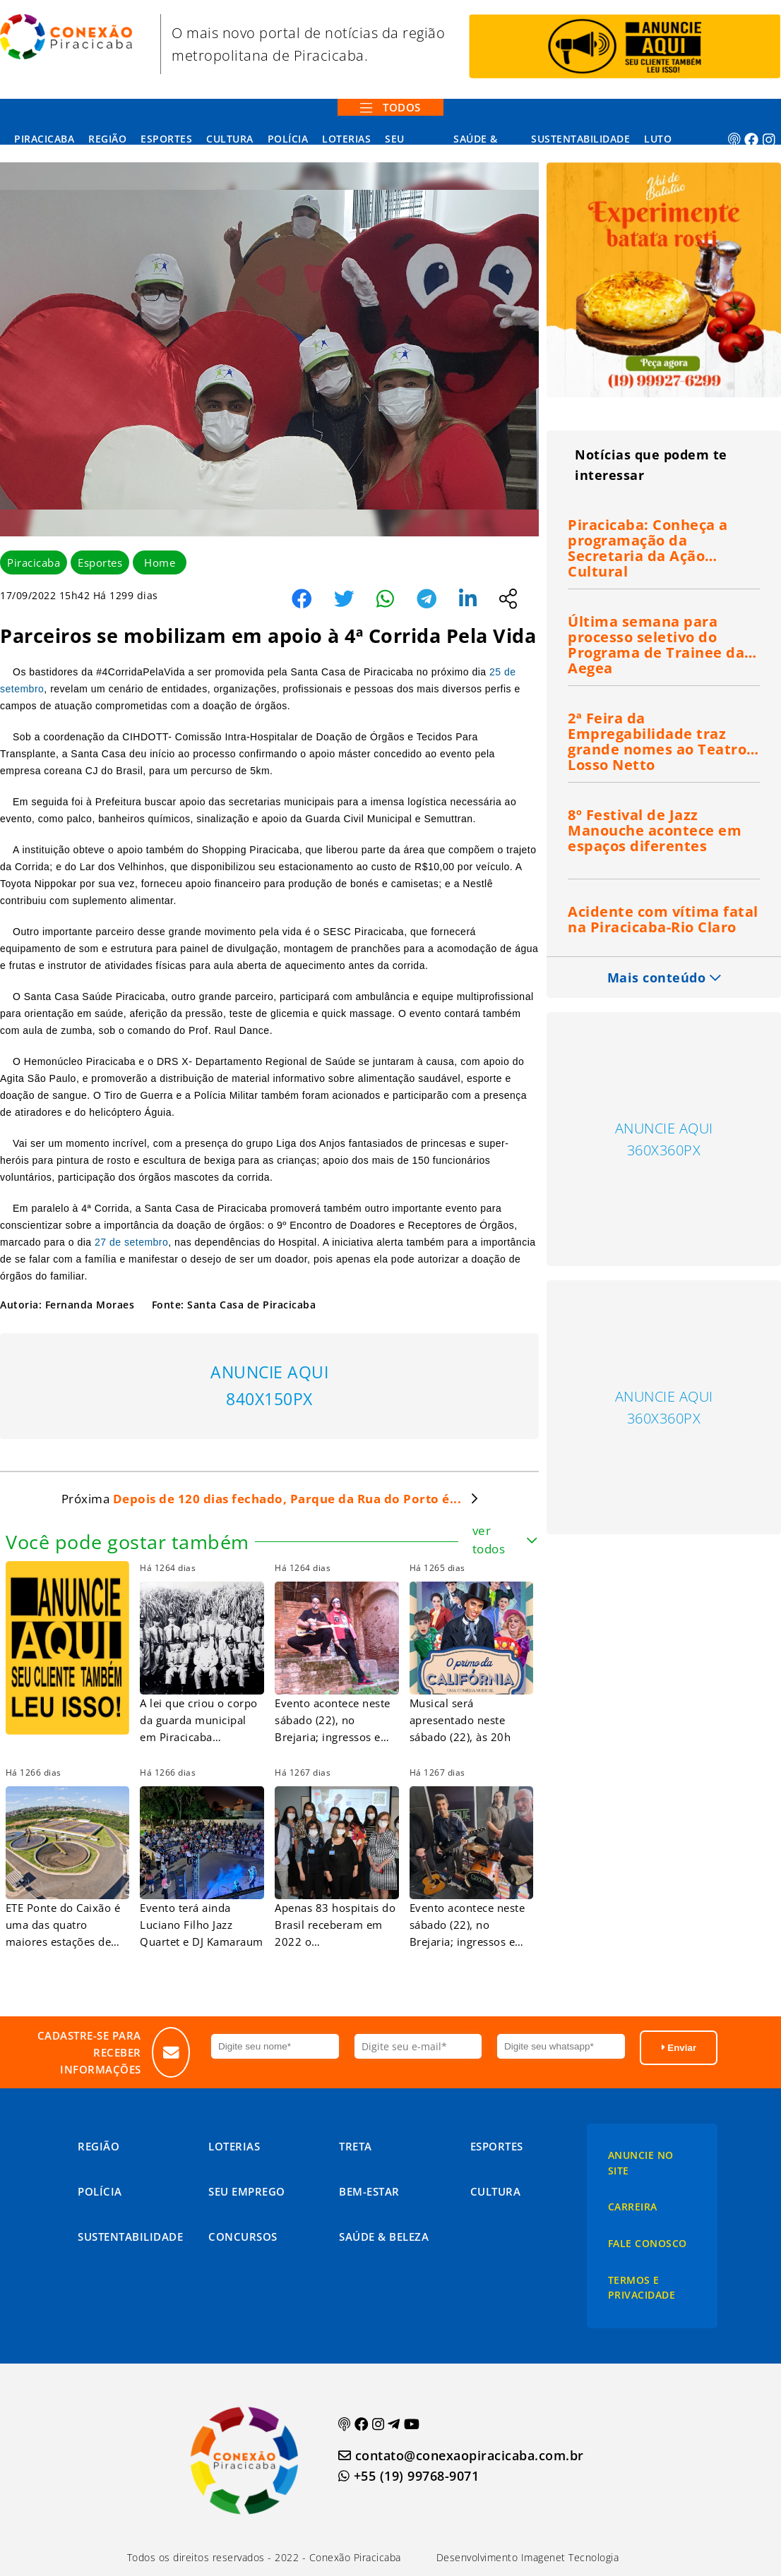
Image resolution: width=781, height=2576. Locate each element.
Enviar (679, 2047)
